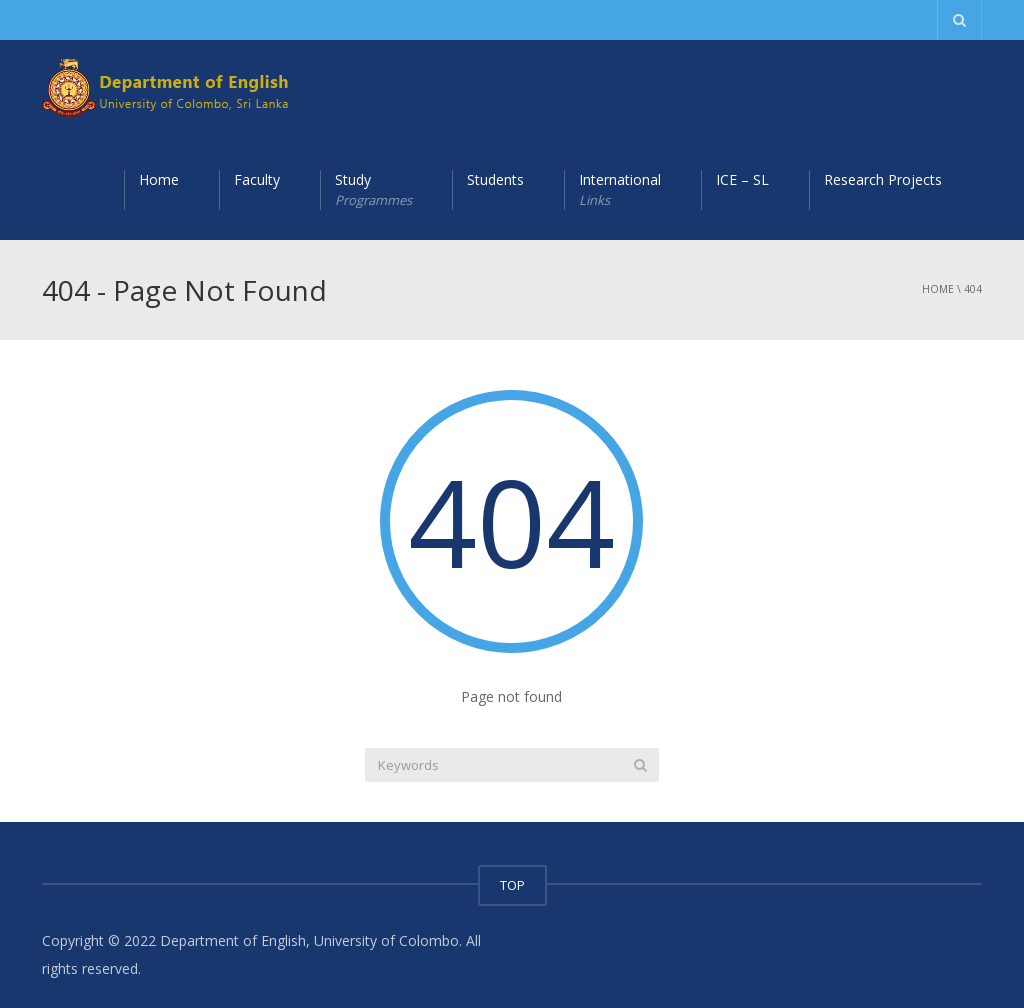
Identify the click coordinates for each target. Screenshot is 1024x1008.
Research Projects (883, 179)
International (620, 190)
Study (373, 190)
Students (495, 179)
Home (159, 179)
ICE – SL (742, 179)
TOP (512, 885)
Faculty (257, 179)
